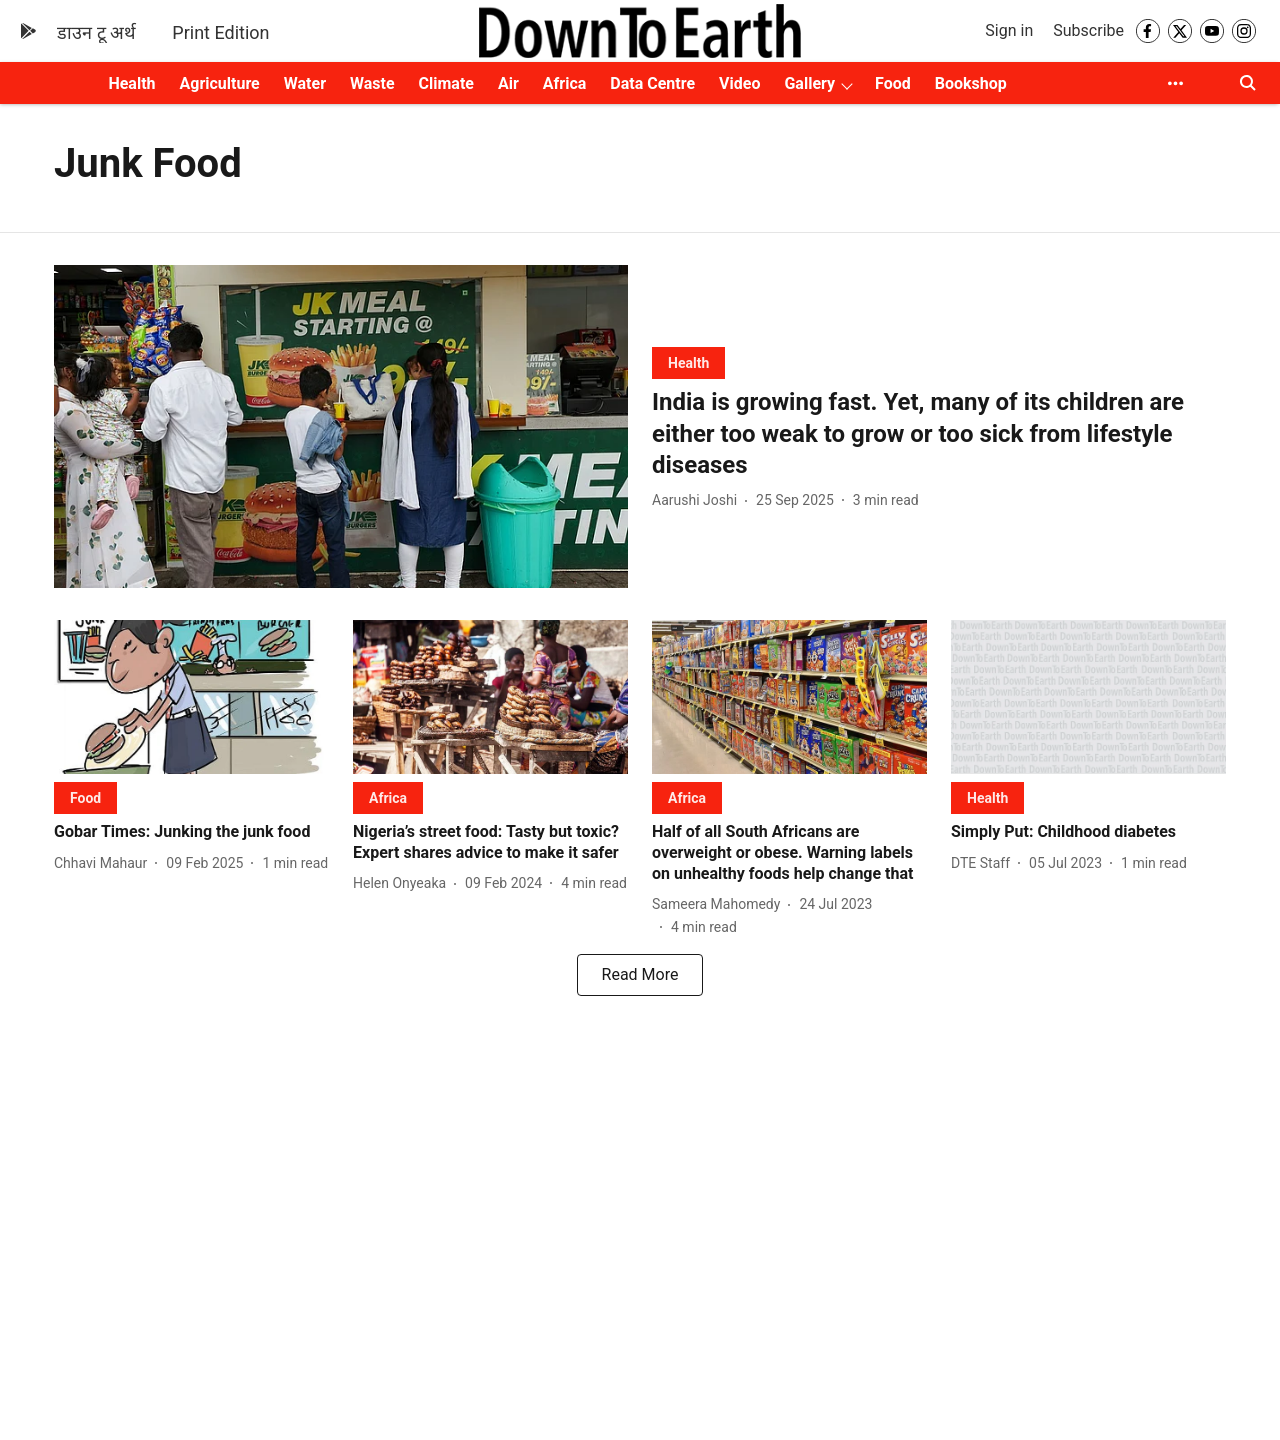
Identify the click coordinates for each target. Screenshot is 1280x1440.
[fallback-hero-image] (341, 426)
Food (893, 83)
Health (131, 83)
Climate (446, 83)
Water (305, 83)
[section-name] (688, 362)
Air (508, 83)
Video (739, 83)
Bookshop (971, 83)
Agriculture (220, 83)
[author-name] (698, 500)
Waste (372, 83)
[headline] (939, 434)
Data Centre (652, 83)
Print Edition (220, 32)
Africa (564, 83)
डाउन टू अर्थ (96, 32)
